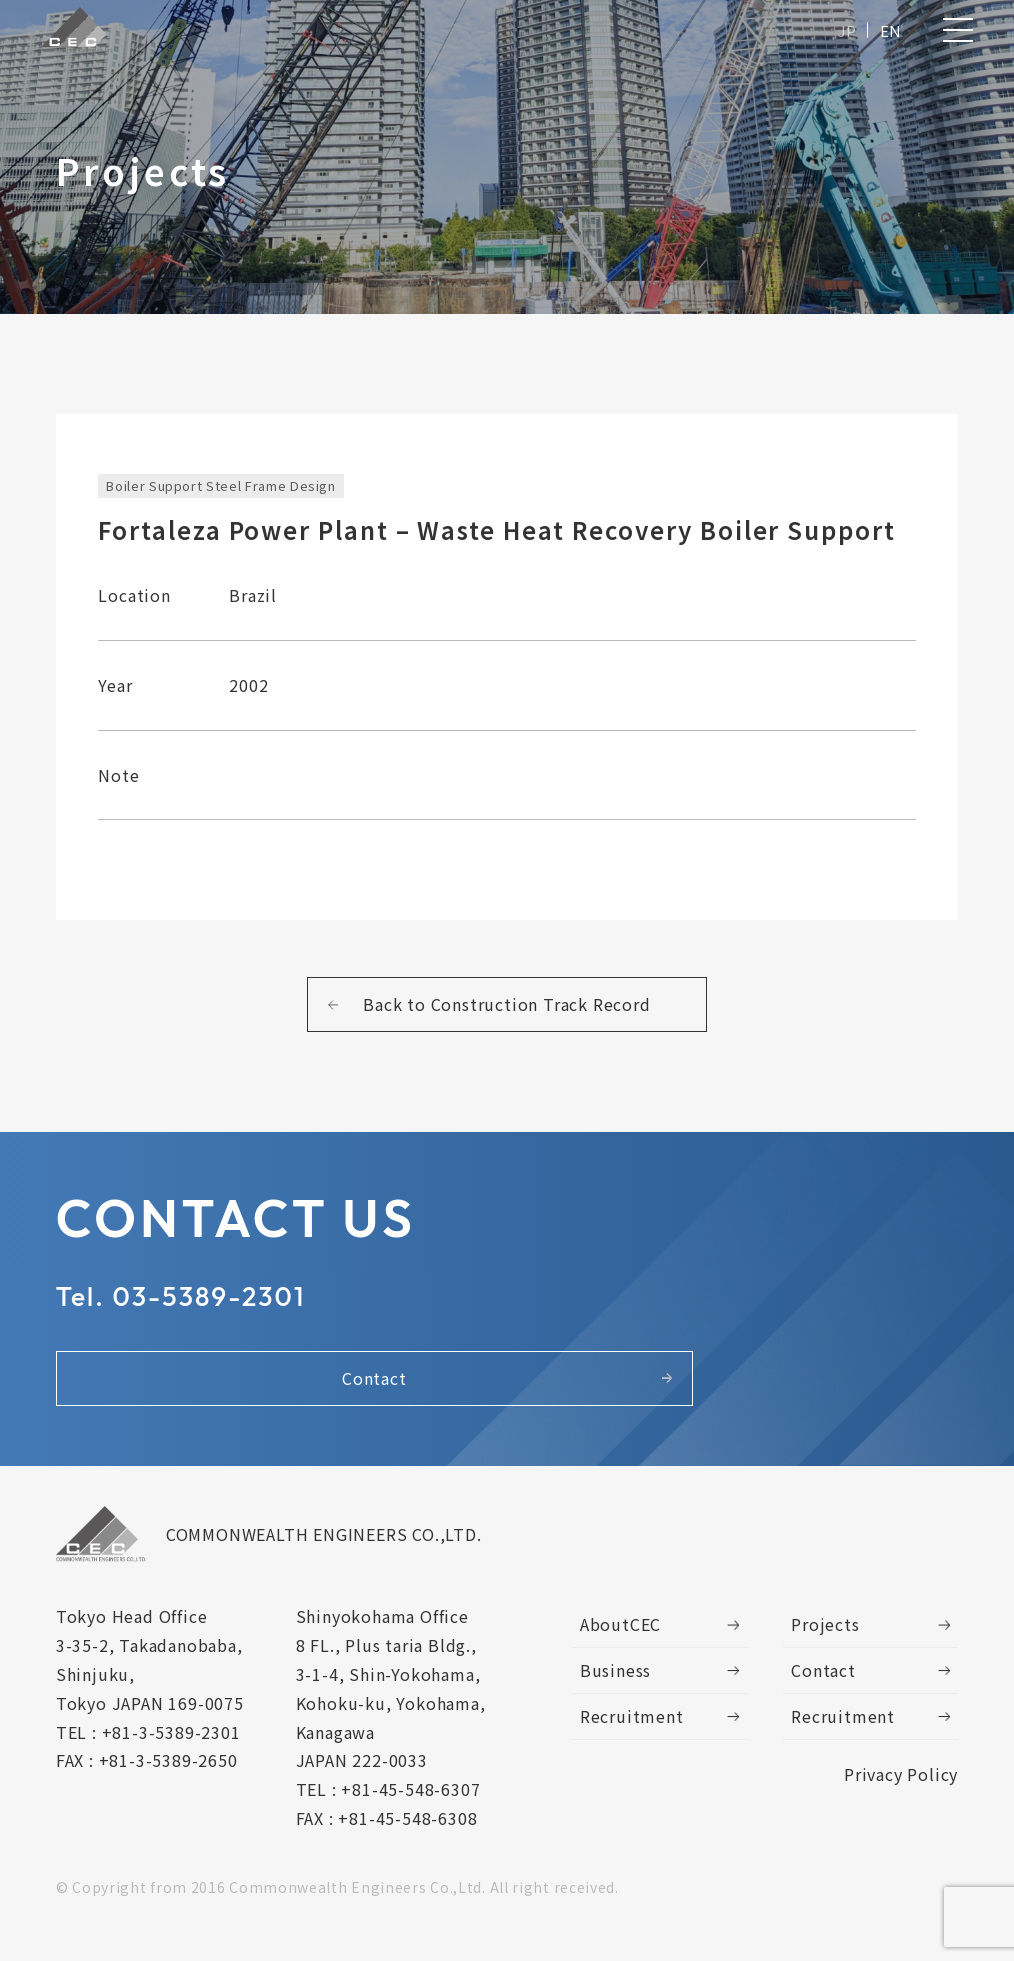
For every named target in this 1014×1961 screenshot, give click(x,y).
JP (845, 32)
